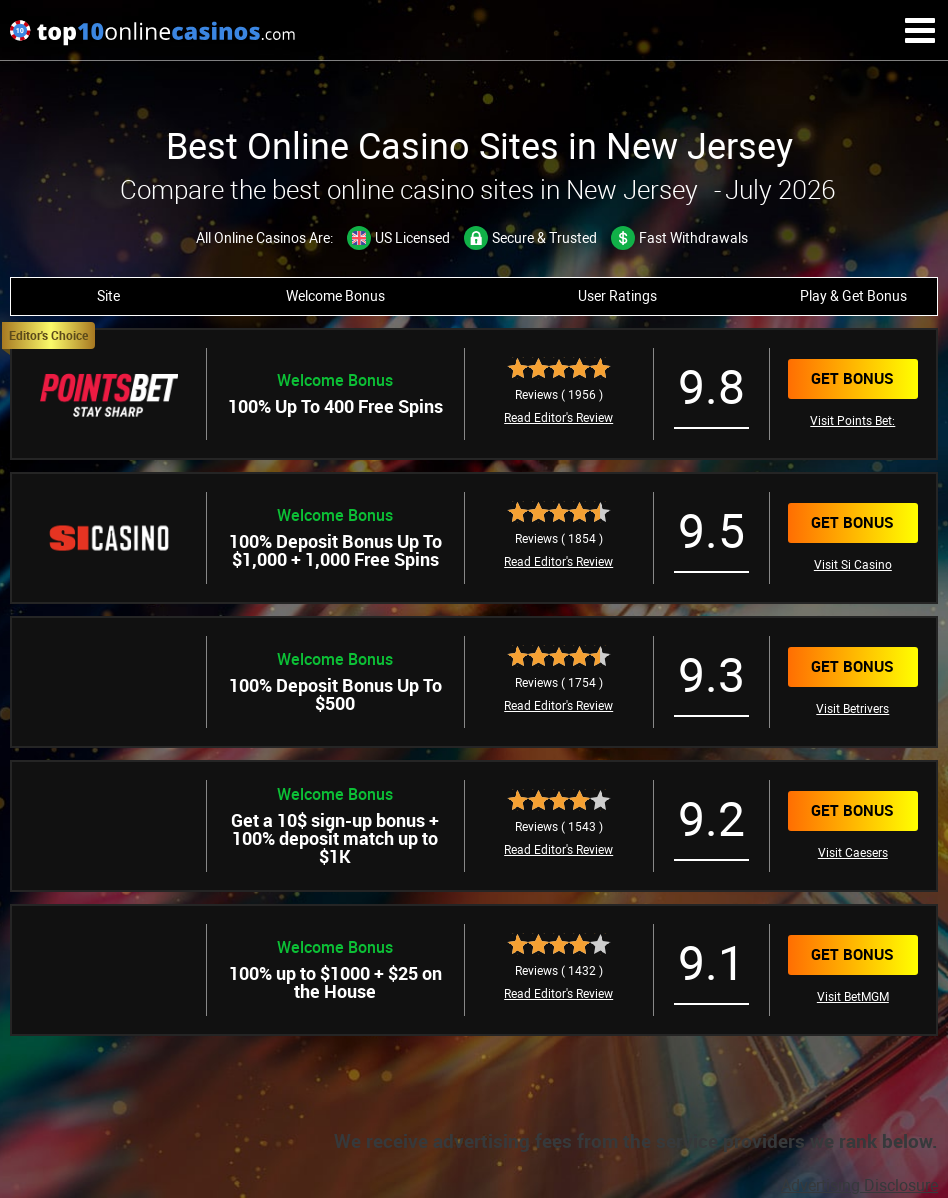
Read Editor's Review (558, 418)
